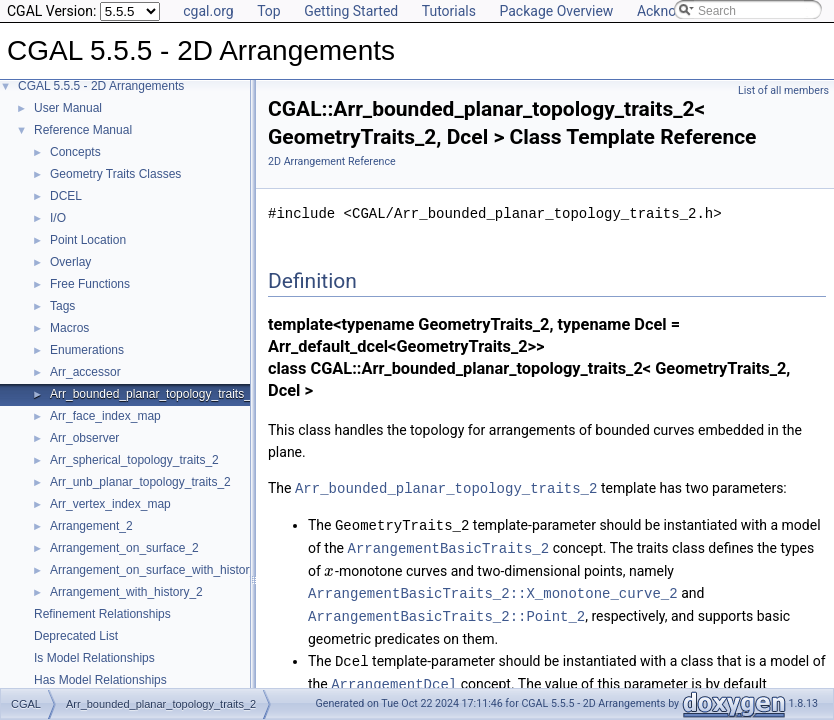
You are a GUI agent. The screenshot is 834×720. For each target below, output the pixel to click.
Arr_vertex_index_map (110, 504)
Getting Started (351, 11)
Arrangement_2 (91, 526)
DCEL (66, 196)
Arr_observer (84, 438)
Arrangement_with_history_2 (126, 592)
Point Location (88, 240)
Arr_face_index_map (105, 416)
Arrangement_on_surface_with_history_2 (159, 570)
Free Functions (90, 284)
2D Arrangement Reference (332, 161)
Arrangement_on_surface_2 (124, 548)
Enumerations (87, 350)
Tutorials (449, 11)
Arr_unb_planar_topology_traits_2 (140, 482)
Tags (62, 306)
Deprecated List (76, 636)
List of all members (783, 90)
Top (269, 11)
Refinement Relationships (102, 614)
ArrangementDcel (394, 677)
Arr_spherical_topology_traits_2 (134, 460)
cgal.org (208, 11)
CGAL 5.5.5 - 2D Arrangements (101, 86)
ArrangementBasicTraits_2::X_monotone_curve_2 (493, 589)
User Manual (68, 108)
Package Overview (556, 11)
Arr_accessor (85, 372)
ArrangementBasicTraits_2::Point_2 (446, 611)
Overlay (70, 262)
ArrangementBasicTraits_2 (449, 545)
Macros (69, 328)
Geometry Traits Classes (115, 174)
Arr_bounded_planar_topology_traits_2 (154, 394)
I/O (58, 218)
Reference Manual (83, 130)
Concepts (75, 152)
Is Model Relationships (94, 658)
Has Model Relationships (100, 680)
